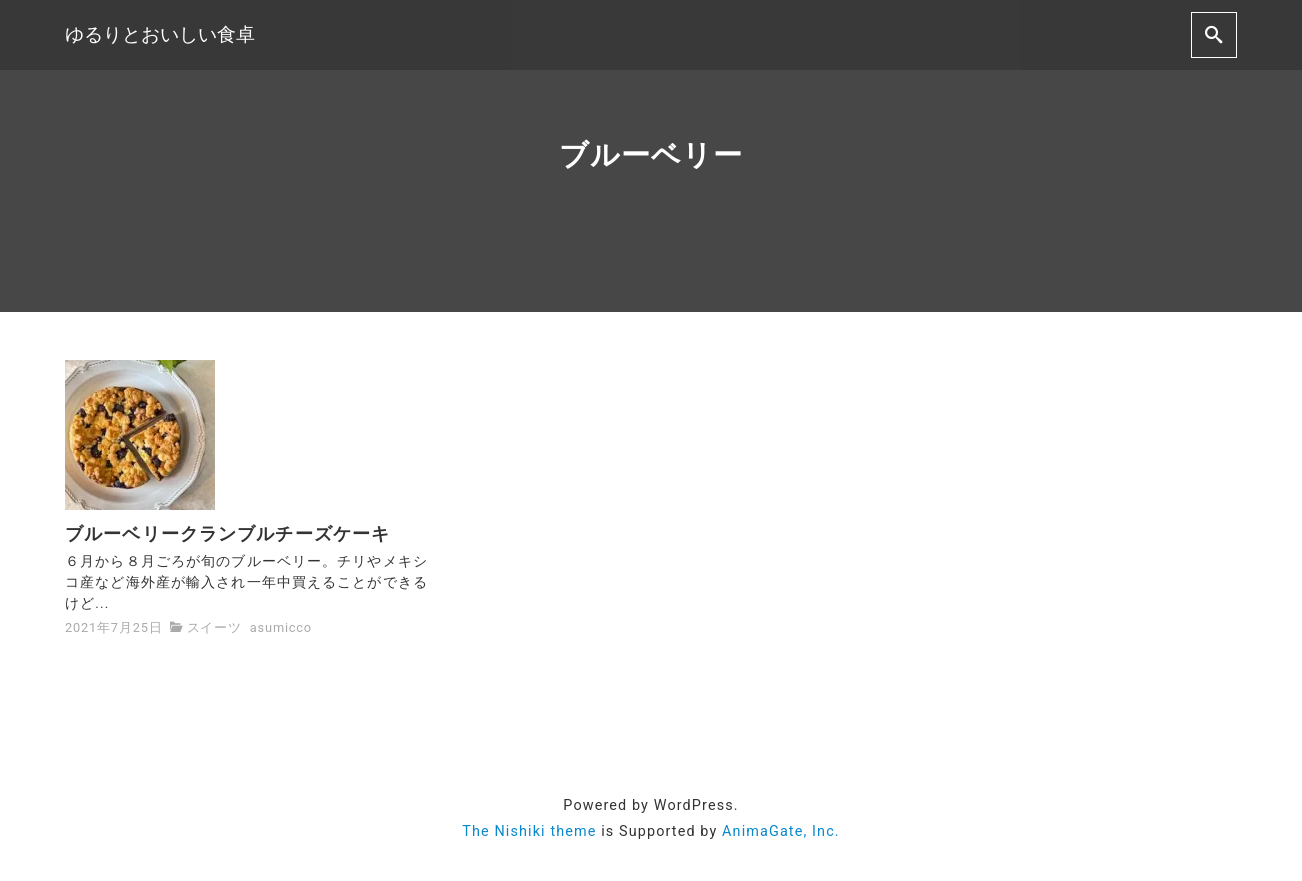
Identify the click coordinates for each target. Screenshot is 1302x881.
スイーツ (214, 627)
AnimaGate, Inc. (781, 831)
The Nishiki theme (529, 831)
